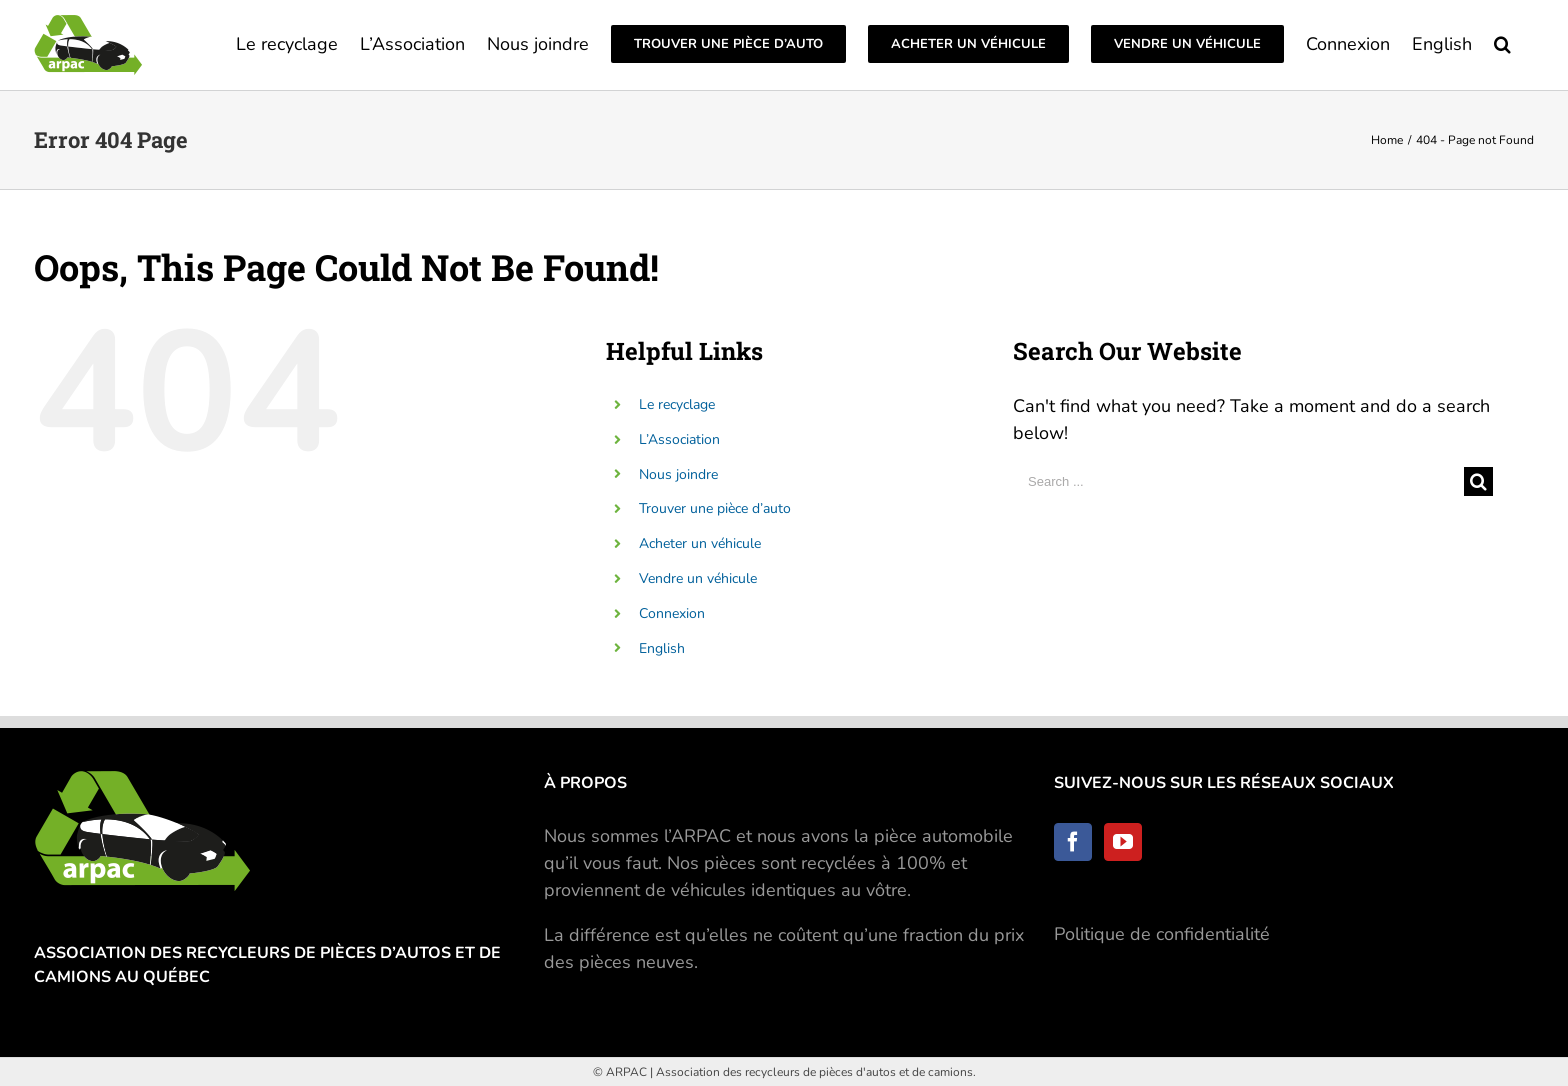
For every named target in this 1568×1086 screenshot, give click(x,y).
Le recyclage (677, 404)
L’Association (679, 439)
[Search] (1503, 42)
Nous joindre (678, 474)
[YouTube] (1123, 842)
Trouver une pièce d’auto (715, 508)
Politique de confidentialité (1162, 934)
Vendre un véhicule (698, 578)
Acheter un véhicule (700, 543)
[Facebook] (1073, 842)
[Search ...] (1238, 481)
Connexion (672, 613)
